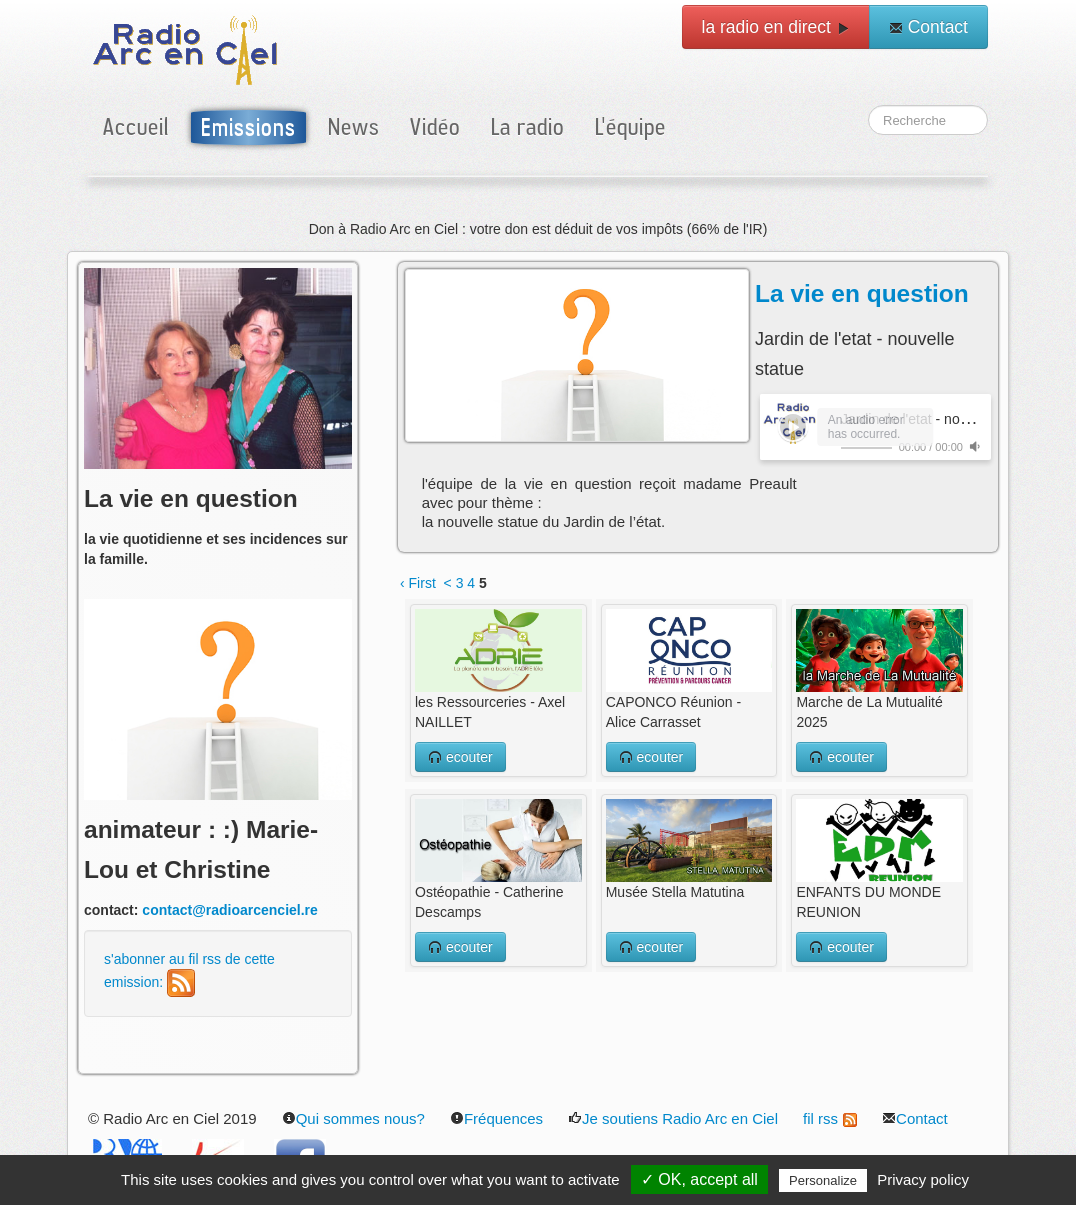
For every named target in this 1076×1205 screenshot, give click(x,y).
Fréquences (496, 1118)
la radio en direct (776, 27)
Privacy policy (923, 1179)
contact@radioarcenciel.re (230, 910)
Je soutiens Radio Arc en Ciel (673, 1118)
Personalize (823, 1180)
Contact (928, 27)
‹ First (418, 583)
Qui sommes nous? (353, 1118)
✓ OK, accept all (699, 1179)
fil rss (830, 1118)
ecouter (460, 757)
